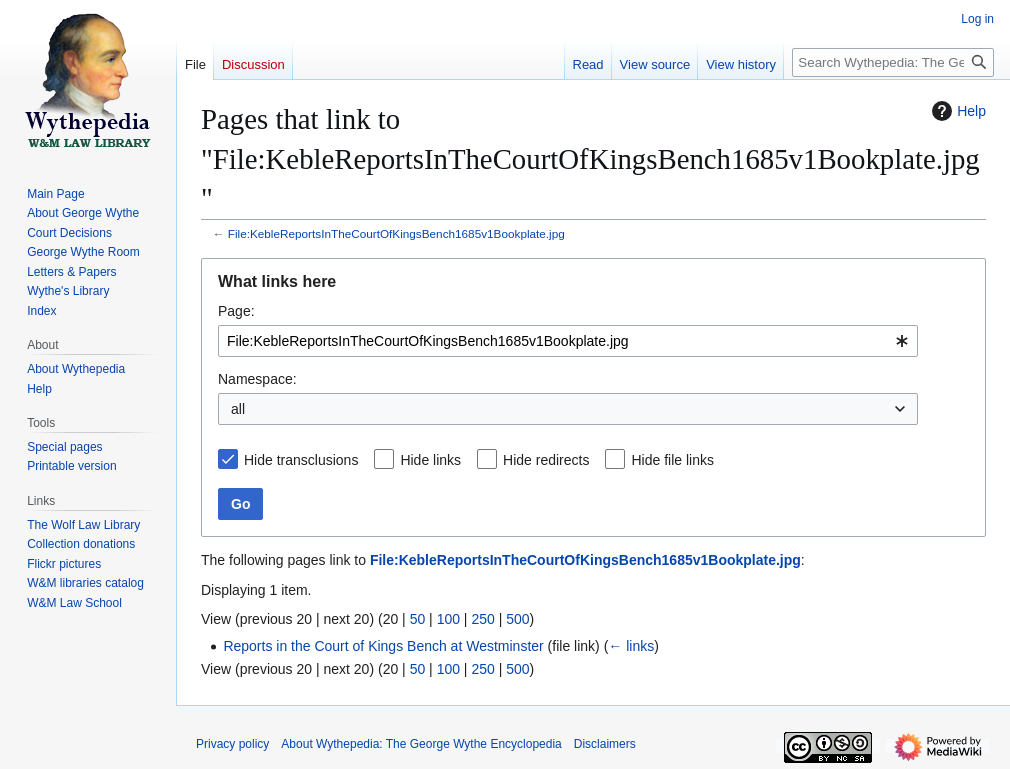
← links (631, 646)
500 (517, 619)
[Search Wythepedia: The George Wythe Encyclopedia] (893, 62)
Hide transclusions (301, 460)
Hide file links (672, 460)
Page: (236, 311)
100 (448, 619)
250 (482, 619)
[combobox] (568, 341)
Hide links (430, 460)
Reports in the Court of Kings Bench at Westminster (383, 646)
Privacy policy (232, 744)
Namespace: (257, 379)
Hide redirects (546, 460)
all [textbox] (238, 409)
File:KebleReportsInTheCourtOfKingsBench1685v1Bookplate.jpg (396, 233)
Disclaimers (605, 744)
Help (956, 111)
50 (418, 619)
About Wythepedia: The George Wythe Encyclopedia (421, 744)
